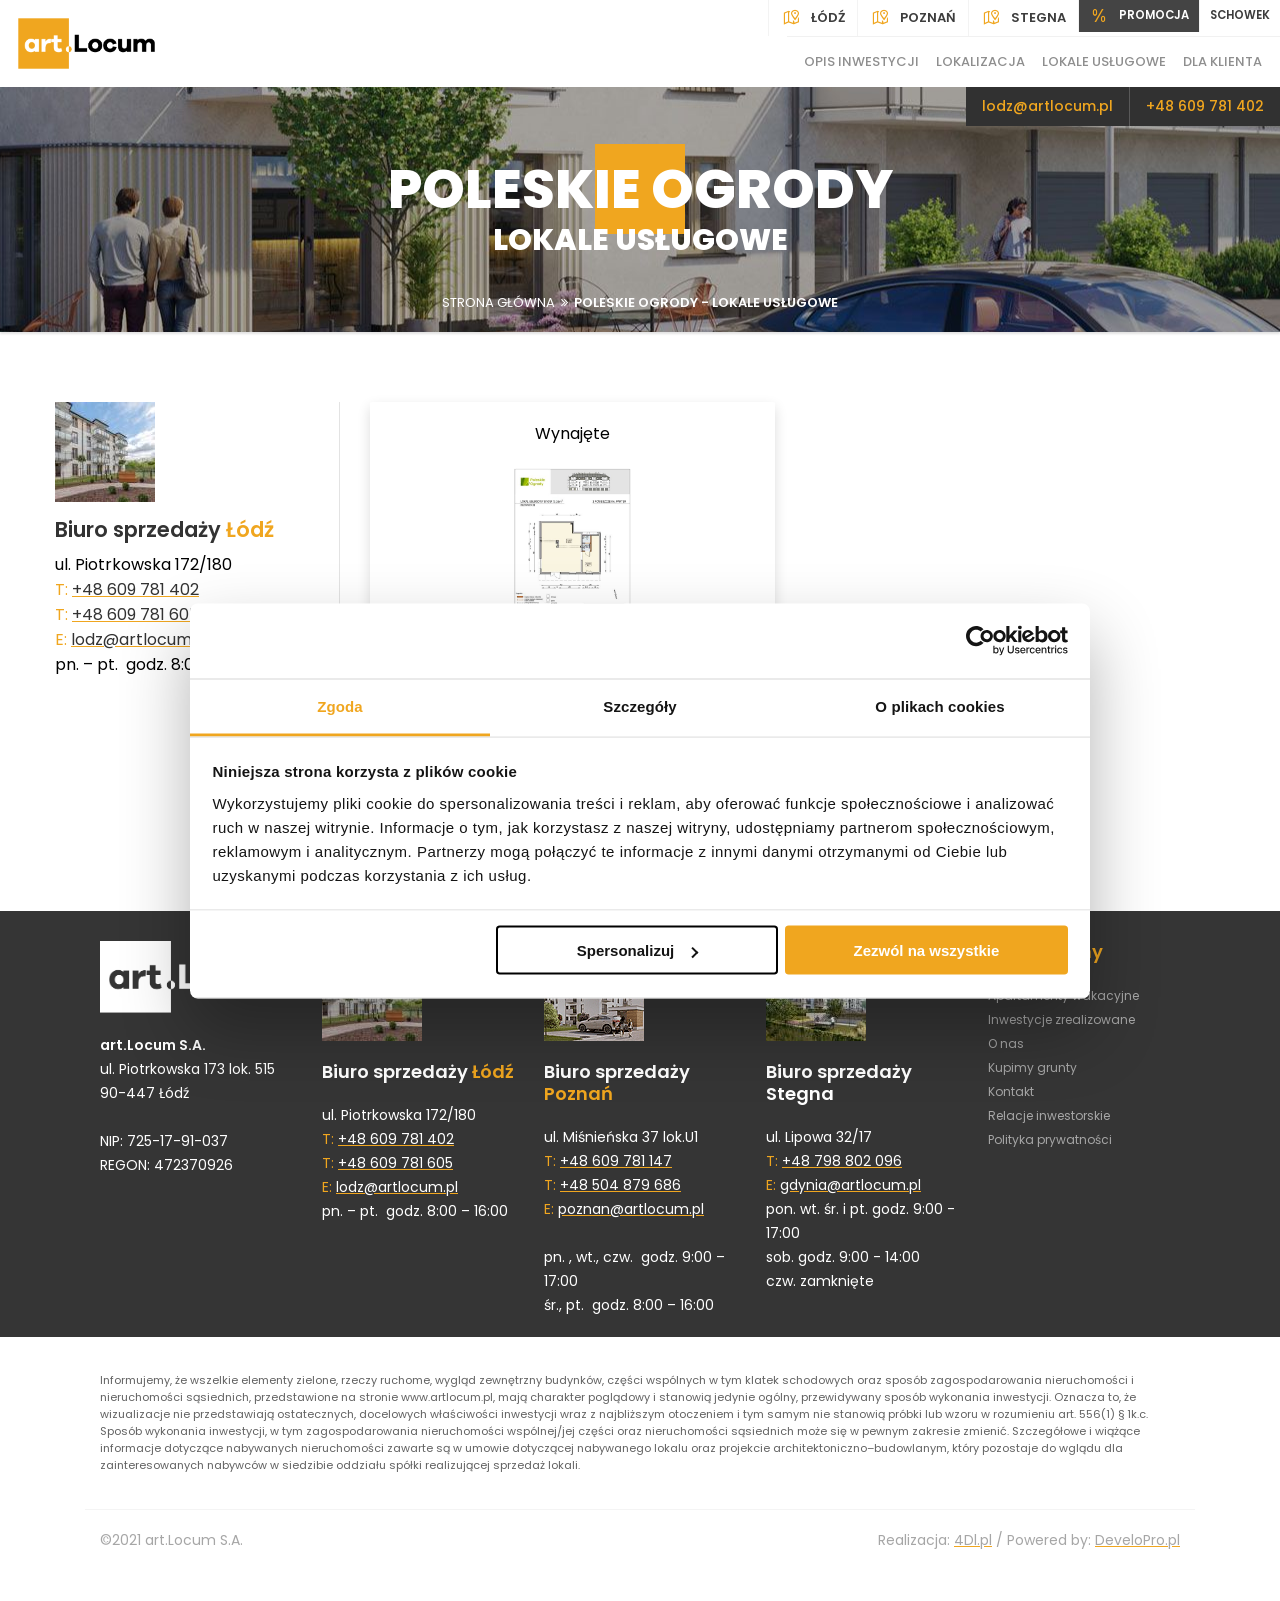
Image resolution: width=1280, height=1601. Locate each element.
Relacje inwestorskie (1057, 1125)
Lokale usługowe (1104, 61)
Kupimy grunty (1039, 1077)
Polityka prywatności (1059, 1149)
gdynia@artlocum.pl (850, 1195)
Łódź (786, 18)
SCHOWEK (1233, 17)
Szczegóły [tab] (639, 705)
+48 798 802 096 (842, 1171)
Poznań (886, 18)
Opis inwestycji (861, 61)
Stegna (996, 18)
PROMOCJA (1118, 18)
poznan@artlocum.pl (631, 1219)
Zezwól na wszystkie (926, 950)
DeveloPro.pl (1137, 1570)
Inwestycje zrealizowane (1072, 1029)
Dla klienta (1222, 61)
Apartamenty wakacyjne (1074, 1005)
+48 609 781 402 (1205, 106)
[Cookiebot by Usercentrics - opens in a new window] (980, 641)
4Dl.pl (973, 1570)
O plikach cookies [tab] (939, 705)
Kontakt (1015, 1101)
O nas (1008, 1053)
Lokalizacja (980, 61)
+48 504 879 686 (620, 1195)
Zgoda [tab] (340, 705)
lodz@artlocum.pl (1047, 106)
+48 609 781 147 (616, 1171)
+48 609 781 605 (135, 614)
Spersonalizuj (638, 950)
